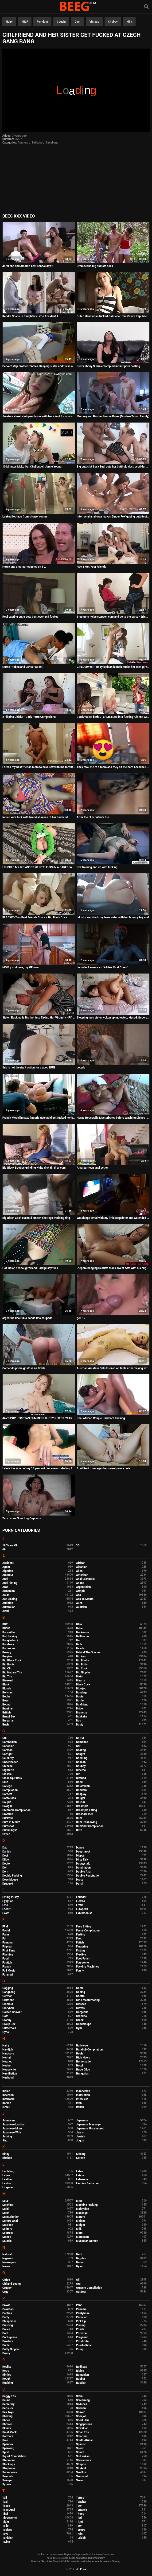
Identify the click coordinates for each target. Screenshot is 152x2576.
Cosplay (81, 1794)
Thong (80, 2513)
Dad (4, 1847)
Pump (80, 2349)
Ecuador (81, 1897)
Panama (81, 2309)
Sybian (6, 2484)
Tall (4, 2497)
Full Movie (8, 1970)
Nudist (80, 2262)
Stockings (8, 2464)
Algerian (7, 1571)
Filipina (7, 1946)
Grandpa (81, 2016)
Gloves (80, 2008)
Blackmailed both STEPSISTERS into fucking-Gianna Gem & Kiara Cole (113, 717)
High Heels (83, 2057)
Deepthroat (83, 1851)
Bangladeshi (10, 1640)
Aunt (79, 1603)
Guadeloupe (83, 2024)
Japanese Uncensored (90, 2128)
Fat (4, 1938)
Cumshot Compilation (90, 1826)
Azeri (5, 1611)
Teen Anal (8, 2509)
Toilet (5, 2525)
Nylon (79, 2266)
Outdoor (81, 2291)
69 (4, 1549)
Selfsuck (7, 2408)
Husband (8, 2077)
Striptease (8, 2468)
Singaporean (84, 2424)
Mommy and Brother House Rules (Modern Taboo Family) (113, 416)
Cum (77, 21)
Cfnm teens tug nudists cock (95, 266)
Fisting (80, 1950)
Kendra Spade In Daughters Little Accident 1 (30, 316)
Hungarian (82, 2073)
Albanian (81, 1567)
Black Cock (83, 1684)
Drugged (7, 1883)
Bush (5, 1724)
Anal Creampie (85, 1579)
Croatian (7, 1814)
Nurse (6, 2266)
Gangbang (52, 142)
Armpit (80, 1591)
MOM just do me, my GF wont (20, 967)
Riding (80, 2370)
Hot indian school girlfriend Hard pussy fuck (30, 1268)
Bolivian (7, 1692)
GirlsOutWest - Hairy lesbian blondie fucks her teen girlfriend (113, 667)
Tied (79, 2517)
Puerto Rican (84, 2345)
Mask (5, 2212)
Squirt (80, 2452)
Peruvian (81, 2317)
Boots (79, 1696)
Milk (129, 21)
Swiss (80, 2480)
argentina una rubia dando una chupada (27, 1318)
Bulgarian (8, 1720)
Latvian (80, 2175)
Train (79, 2533)
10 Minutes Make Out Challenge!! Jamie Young (32, 466)
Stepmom (8, 2460)
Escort (6, 1909)
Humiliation (9, 2073)
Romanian (82, 2374)
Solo (5, 2440)
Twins (6, 2541)
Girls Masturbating (88, 2000)
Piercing (7, 2325)
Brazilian (7, 1708)
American (82, 1575)
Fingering (82, 1946)
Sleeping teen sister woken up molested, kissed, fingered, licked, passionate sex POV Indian (113, 1017)
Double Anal (83, 1871)
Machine (7, 2204)
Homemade (83, 2061)
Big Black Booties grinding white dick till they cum (34, 1167)
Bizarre (80, 1680)
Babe (79, 1628)
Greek (80, 2020)
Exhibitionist (84, 1913)
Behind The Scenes (88, 1652)
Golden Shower (12, 2012)
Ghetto (80, 1996)
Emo (5, 1905)
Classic (7, 1774)
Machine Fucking (87, 2204)
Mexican (7, 2225)
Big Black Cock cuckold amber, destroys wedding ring (36, 1218)
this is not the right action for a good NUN (28, 1067)
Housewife (9, 2069)
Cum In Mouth (11, 1822)
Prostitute (82, 2341)
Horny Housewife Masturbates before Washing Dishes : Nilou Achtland (113, 1117)
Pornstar (81, 2333)
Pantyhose (83, 2313)
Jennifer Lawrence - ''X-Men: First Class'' (102, 967)
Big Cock (81, 1668)
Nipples (81, 2258)
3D (78, 1545)
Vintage (94, 21)
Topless (7, 2529)
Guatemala (9, 2028)
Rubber (80, 2378)
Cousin (61, 21)
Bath (79, 1644)
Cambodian (9, 1742)
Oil (78, 2279)
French (6, 1966)
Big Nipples (83, 1672)
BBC (5, 1624)
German (7, 1996)
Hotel (79, 2065)
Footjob (7, 1962)
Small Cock (9, 2432)
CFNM (80, 1738)
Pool (5, 2333)
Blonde (6, 1688)
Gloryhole (8, 2008)
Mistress (7, 2233)
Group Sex (9, 2024)
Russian (81, 2382)
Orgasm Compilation (89, 2287)
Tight (5, 2521)
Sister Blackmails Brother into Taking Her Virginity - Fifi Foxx (38, 1017)
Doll (4, 1867)
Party (5, 2317)
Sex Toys (8, 2412)
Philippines (9, 2321)
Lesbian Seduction (88, 2183)
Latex (79, 2171)
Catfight (7, 1754)
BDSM (6, 1628)
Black (5, 1684)
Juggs (80, 2140)
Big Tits (7, 1676)
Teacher (81, 2501)
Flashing (7, 1954)
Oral (78, 2283)
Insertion (8, 2095)
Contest (7, 1794)
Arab (5, 1587)
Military (7, 2229)
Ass (78, 1595)
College (7, 1786)
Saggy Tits (9, 2396)
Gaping (80, 1992)
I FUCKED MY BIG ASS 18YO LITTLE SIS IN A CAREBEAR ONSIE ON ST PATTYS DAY (38, 867)
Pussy (6, 2353)
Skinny (6, 2428)
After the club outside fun (93, 817)
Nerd (79, 2254)
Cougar (80, 1798)
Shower (7, 2424)
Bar (78, 1640)
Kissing (81, 2154)
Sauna (6, 2400)
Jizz (5, 2140)
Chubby (113, 21)
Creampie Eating (86, 1810)
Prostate (7, 2341)
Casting (81, 1750)
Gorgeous (82, 2012)
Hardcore (8, 2053)
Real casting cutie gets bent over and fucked (30, 616)
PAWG (6, 2305)
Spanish (81, 2444)
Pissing (81, 2325)
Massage (82, 2212)
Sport (5, 2452)
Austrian (81, 1607)
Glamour (7, 2004)
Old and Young (11, 2283)
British (6, 1712)
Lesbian (7, 2183)
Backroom (82, 1632)
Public (6, 2345)
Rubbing (7, 2382)
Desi (5, 1855)
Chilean (81, 1762)
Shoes (6, 2420)
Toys (5, 2533)
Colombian (83, 1786)
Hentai (6, 2057)
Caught (80, 1754)
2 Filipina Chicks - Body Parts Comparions (29, 717)
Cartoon (7, 1750)
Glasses (81, 2004)
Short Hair (82, 2420)
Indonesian (83, 2091)
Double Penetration (88, 1875)
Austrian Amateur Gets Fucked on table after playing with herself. (113, 1368)
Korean (80, 2158)
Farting (80, 1934)
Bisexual (7, 1680)
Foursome (82, 1962)
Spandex (7, 2444)
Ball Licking (9, 1636)
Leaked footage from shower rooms (24, 516)
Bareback (8, 1644)
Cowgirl (7, 1806)
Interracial (8, 2099)
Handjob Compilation (89, 2049)
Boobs (6, 1696)
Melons (81, 2221)
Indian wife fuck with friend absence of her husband (35, 817)
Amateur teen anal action (93, 1167)
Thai (5, 2513)
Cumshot (8, 1826)
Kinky (5, 2154)
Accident (8, 1563)
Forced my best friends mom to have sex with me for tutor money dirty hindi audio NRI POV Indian (38, 767)
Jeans (80, 2132)
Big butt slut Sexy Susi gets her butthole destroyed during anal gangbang (113, 466)
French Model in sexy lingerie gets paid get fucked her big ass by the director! (38, 1117)
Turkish (81, 2537)
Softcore (7, 2436)
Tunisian (7, 2537)
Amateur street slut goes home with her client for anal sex (38, 416)
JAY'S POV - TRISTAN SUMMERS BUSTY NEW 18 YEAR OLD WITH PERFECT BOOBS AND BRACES (38, 1418)
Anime (80, 1583)
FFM (5, 1926)
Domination (83, 1867)
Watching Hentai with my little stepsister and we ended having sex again (113, 1218)
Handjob (7, 2049)
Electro (80, 1901)
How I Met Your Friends (91, 566)
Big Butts (82, 1664)
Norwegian (9, 2262)
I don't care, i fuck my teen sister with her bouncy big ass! (113, 917)
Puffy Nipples (10, 2349)
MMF (79, 2200)
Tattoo (80, 2497)
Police (6, 2329)
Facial (6, 1930)
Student (81, 2468)
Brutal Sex (8, 1716)
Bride (79, 1708)
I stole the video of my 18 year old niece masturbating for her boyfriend (38, 1468)
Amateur (23, 142)
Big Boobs (82, 1660)
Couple (6, 1802)
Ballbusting (83, 1636)
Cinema (81, 1770)
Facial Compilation (88, 1930)
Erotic (79, 1905)
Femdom (42, 21)
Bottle (80, 1700)
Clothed (81, 1778)
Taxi (5, 2501)
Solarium (81, 2436)
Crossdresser (84, 1814)
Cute (79, 1830)
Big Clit (7, 1668)
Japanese (82, 2120)
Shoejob (81, 2416)
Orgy (5, 2291)
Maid (5, 2208)
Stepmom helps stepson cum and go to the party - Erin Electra (113, 616)
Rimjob (6, 2374)
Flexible (81, 1954)
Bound (6, 1704)
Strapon (81, 2464)
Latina (6, 2175)
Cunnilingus (9, 1830)
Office (6, 2279)
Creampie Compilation (16, 1810)
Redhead (81, 2366)
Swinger (7, 2480)
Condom (81, 1790)
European (82, 1909)
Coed (79, 1782)
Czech (6, 1834)
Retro (5, 2370)
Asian (6, 1595)
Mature (80, 2217)
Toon (79, 2525)
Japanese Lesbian (13, 2124)
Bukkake (36, 142)
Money (6, 2237)
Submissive (9, 2472)
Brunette (81, 1712)
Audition (7, 1603)
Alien (79, 1571)
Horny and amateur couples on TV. (24, 566)
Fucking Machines (87, 1966)
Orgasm (7, 2287)
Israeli (6, 2107)
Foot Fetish (83, 1958)
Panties (7, 2313)
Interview (82, 2099)
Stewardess (83, 2460)
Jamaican (8, 2120)
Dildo (5, 1859)
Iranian (6, 2103)
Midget (80, 2225)
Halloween (83, 2045)
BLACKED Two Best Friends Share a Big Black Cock (34, 917)
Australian (8, 1607)
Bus (78, 1720)
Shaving (7, 2416)
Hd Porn (81, 2569)
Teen (79, 2505)
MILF (25, 21)
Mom (79, 2233)
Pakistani (8, 2309)
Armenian (8, 1591)
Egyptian (7, 1901)
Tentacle (81, 2509)
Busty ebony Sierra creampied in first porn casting (108, 366)
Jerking (7, 2136)
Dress (79, 1879)
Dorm (5, 1871)
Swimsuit (82, 2476)
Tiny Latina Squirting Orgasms (21, 1518)
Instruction (83, 2095)
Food (5, 1958)
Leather (7, 2179)
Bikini (79, 1676)
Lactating (8, 2171)
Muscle (7, 2241)
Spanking (8, 2448)
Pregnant (82, 2337)
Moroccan (82, 2237)
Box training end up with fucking (97, 867)
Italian (80, 2107)
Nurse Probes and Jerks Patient (22, 667)
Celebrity (8, 1758)
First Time (8, 1950)
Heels (79, 2053)
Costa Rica (9, 1798)
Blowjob (81, 1688)
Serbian (81, 2408)
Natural (7, 2254)
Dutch (80, 1883)
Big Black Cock (11, 1660)
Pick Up (81, 2321)
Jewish (80, 2136)
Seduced (81, 2404)
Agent (6, 1567)
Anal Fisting (9, 1583)
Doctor (6, 1863)
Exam (5, 1913)
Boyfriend (82, 1704)
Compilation (10, 1790)
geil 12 (81, 1318)
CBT (5, 1738)
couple (81, 1067)
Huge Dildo (83, 2069)
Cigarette (8, 1770)
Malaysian (82, 2208)
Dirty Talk (82, 1859)
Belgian (7, 1656)
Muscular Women (87, 2241)
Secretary (8, 2404)
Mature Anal (10, 2221)
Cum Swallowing (86, 1822)
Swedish (7, 2476)
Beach (80, 1648)
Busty (79, 1724)
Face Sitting (83, 1926)
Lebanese (82, 2179)
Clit (78, 1774)
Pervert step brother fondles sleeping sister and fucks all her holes (38, 366)
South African (85, 2440)
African (80, 1563)
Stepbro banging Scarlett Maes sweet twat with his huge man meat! (113, 1268)
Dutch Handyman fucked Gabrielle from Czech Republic (112, 316)
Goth (5, 2016)
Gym (79, 2028)
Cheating (81, 1758)
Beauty (6, 1652)
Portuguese (9, 2337)
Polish (80, 2329)
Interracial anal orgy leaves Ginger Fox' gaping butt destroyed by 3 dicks (113, 516)
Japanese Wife (11, 2132)
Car (78, 1746)
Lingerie (7, 2187)
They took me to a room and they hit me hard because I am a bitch (113, 767)
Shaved (81, 2412)
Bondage (81, 1692)
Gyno (5, 2032)
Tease (6, 2505)
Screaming (83, 2400)
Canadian (8, 1746)
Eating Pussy (10, 1897)
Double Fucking (12, 1875)
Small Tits (82, 2432)
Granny (6, 2020)
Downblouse (10, 1879)
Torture (80, 2529)
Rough (6, 2378)
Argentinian (83, 1587)
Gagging (7, 1988)
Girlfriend (8, 2000)
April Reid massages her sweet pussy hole (103, 1468)
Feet (79, 1938)
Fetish (80, 1942)
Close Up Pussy (12, 1778)
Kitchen (7, 2158)
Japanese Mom (12, 2128)
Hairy (9, 21)
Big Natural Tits (12, 1672)
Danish (6, 1851)
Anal (5, 1579)
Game (79, 1988)
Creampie (82, 1806)
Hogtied (7, 2061)
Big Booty (8, 1664)
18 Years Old (10, 1545)
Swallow (81, 2472)
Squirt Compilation (14, 2456)
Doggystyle (83, 1863)
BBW (79, 1624)
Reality (6, 2366)
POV (79, 2305)
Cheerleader (10, 1762)
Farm (5, 1934)
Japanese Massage (88, 2124)
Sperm (80, 2448)
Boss (5, 1700)
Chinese (7, 1766)
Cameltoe (82, 1742)
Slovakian (82, 2428)
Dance (80, 1847)
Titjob (79, 2521)
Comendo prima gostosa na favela (24, 1368)
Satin (79, 2396)
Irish (79, 2103)
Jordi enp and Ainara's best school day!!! (27, 266)
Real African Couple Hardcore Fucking (101, 1418)
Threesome (9, 2517)
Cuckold (7, 1818)
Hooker (7, 2065)
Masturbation (10, 2217)
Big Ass (81, 1656)
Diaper (80, 1855)
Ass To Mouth (85, 1599)
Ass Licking (9, 1599)
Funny (80, 1970)
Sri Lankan (83, 2456)
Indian (6, 2091)
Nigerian (7, 2258)
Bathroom (8, 1648)
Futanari (7, 1974)
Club (5, 1782)
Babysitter (8, 1632)
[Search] (146, 7)
